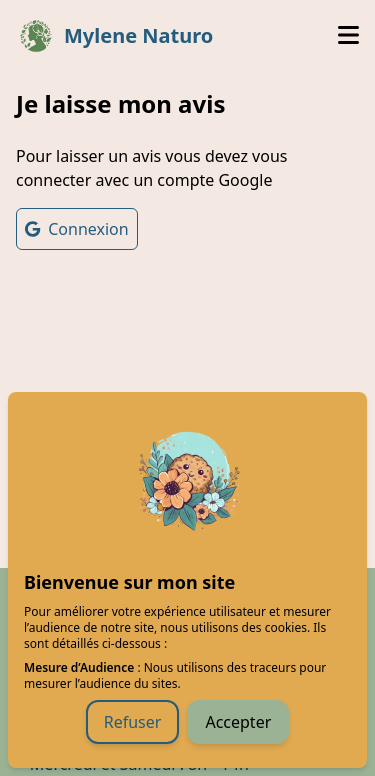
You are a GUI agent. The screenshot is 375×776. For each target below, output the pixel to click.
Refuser (133, 722)
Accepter (238, 722)
